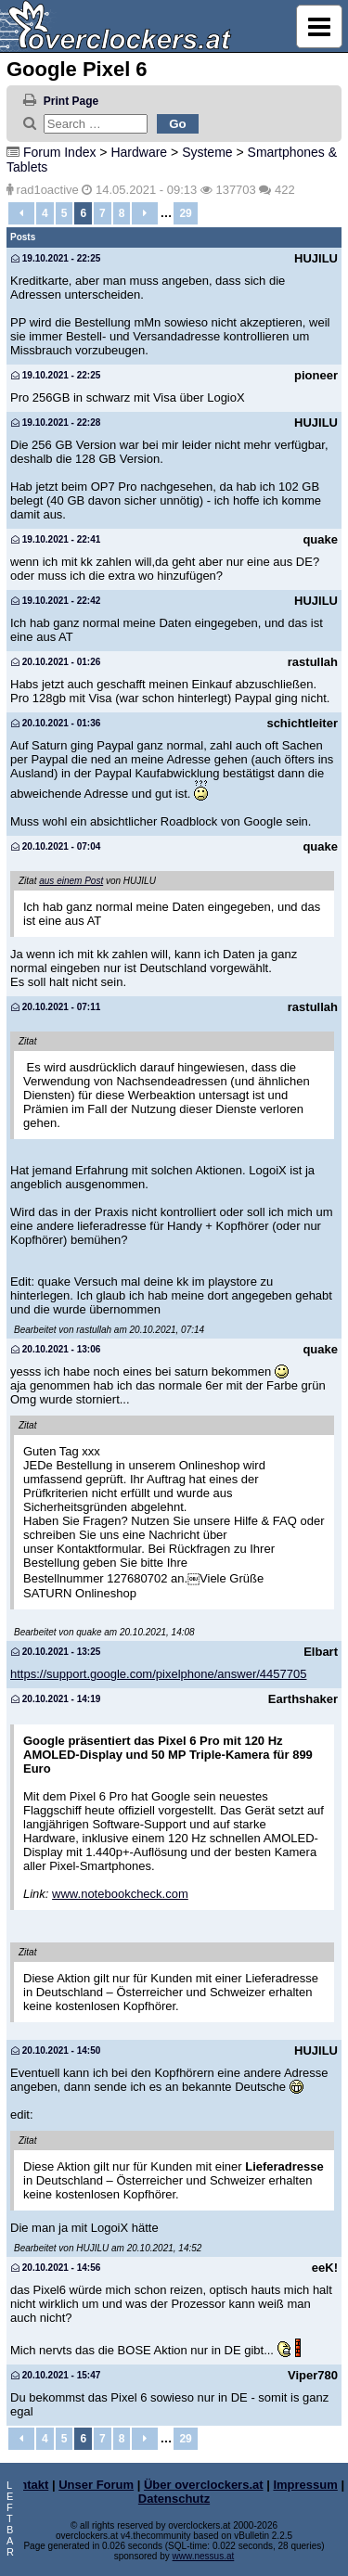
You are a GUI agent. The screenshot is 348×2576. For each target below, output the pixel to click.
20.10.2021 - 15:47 (55, 2375)
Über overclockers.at (204, 2485)
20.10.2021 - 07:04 (55, 846)
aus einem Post (71, 881)
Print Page (71, 101)
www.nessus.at (204, 2556)
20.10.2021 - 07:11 (55, 1007)
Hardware (138, 152)
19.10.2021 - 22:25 (55, 258)
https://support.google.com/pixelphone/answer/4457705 (158, 1674)
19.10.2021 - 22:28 (55, 422)
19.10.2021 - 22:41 (55, 539)
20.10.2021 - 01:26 (55, 662)
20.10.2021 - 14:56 (55, 2267)
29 (185, 213)
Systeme (207, 152)
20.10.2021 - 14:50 (55, 2050)
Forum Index (60, 152)
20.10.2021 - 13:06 (55, 1349)
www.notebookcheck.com (120, 1894)
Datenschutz (174, 2499)
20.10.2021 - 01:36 (55, 723)
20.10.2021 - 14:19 (55, 1699)
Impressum (305, 2485)
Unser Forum (96, 2485)
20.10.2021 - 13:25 (55, 1652)
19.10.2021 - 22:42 (55, 601)
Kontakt (26, 2485)
